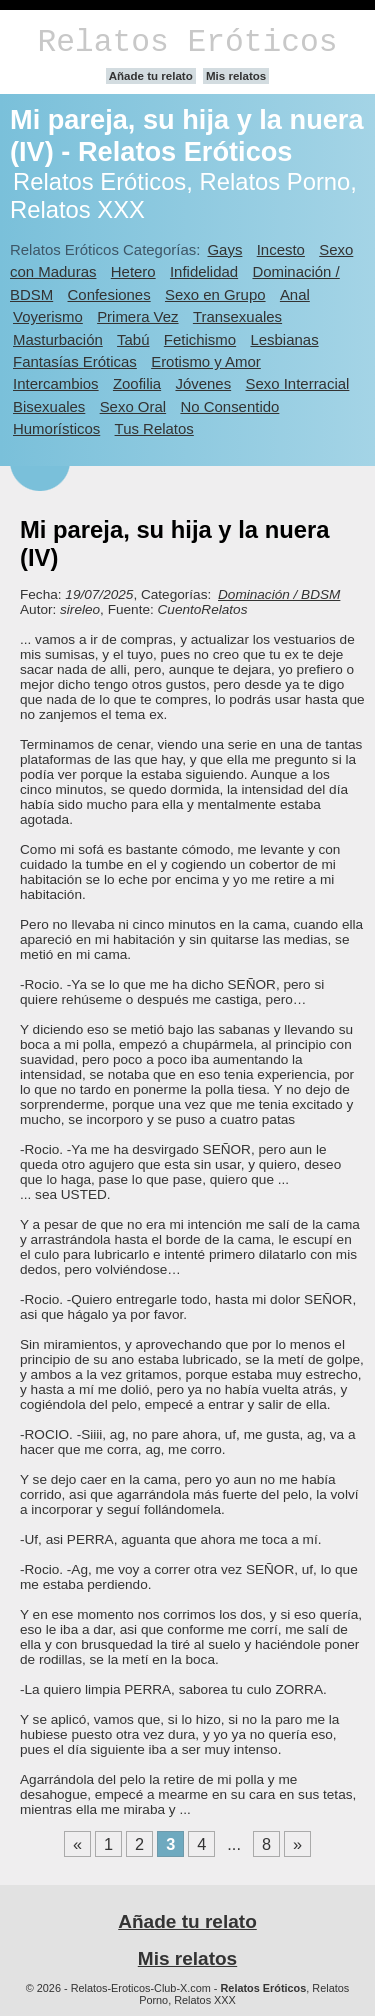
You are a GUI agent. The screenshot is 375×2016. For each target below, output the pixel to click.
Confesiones (109, 294)
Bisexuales (49, 406)
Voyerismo (48, 316)
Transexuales (237, 316)
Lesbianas (284, 339)
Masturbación (58, 339)
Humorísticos (56, 428)
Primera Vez (137, 316)
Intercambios (56, 383)
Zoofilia (137, 383)
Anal (295, 294)
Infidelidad (204, 271)
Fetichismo (200, 339)
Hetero (133, 271)
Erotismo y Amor (206, 361)
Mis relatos (236, 76)
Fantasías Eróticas (75, 361)
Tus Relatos (154, 428)
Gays (224, 249)
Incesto (281, 249)
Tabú (133, 339)
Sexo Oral (133, 406)
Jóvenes (203, 383)
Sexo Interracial (297, 383)
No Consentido (229, 406)
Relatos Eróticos (187, 42)
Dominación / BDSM (279, 594)
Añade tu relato (151, 76)
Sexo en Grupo (215, 294)
